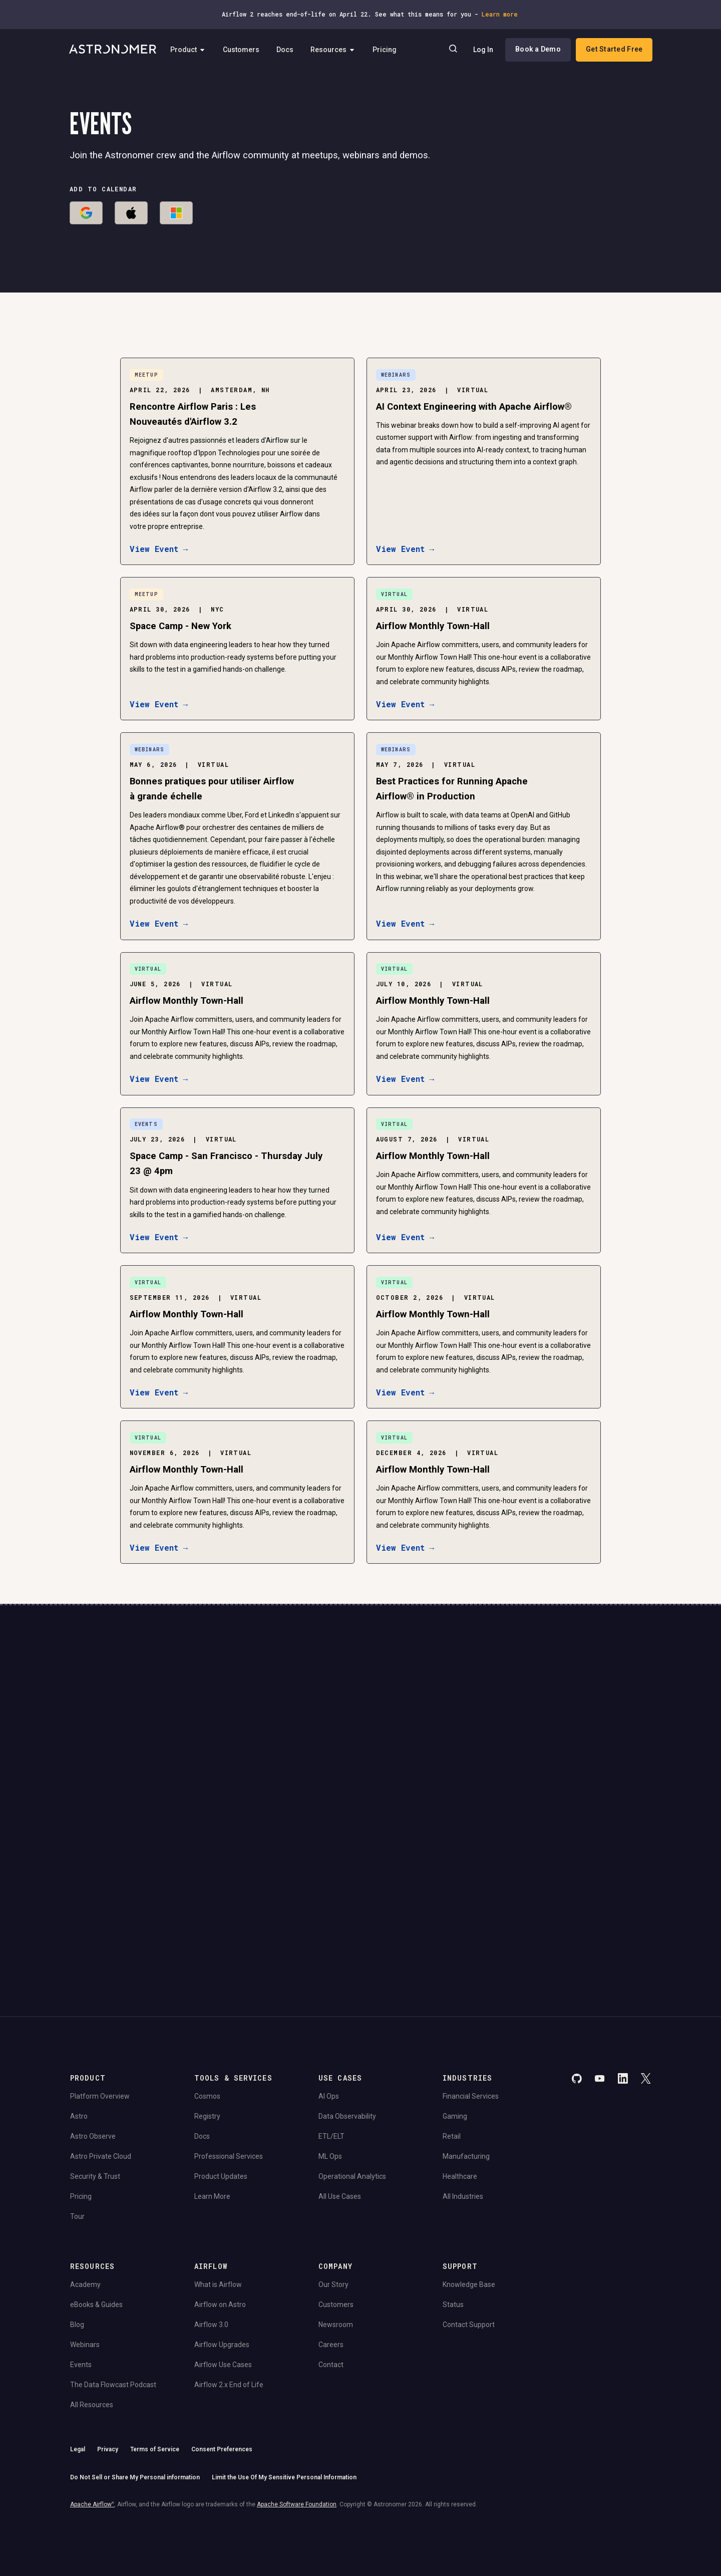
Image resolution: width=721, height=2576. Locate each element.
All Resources (91, 2300)
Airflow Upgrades (221, 2240)
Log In (482, 50)
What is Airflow (218, 2180)
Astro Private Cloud (100, 2052)
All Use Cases (339, 2092)
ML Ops (330, 2052)
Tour (77, 2112)
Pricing (389, 50)
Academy (85, 2180)
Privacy (107, 2344)
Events (81, 2260)
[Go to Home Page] (114, 50)
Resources (337, 50)
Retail (452, 2032)
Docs (289, 50)
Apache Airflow (92, 2399)
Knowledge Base (469, 2180)
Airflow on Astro (220, 2200)
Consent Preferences (221, 2344)
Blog (77, 2220)
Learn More (212, 2092)
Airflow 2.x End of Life (228, 2280)
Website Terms (289, 1821)
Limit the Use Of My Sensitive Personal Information (284, 2372)
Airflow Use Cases (223, 2260)
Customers (245, 50)
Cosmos (207, 1991)
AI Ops (328, 1991)
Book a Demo (537, 50)
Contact (330, 2260)
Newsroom (335, 2220)
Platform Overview (100, 1991)
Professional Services (228, 2052)
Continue (445, 1771)
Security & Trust (95, 2072)
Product (192, 50)
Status (453, 2200)
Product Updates (220, 2072)
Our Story (333, 2180)
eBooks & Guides (96, 2200)
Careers (330, 2240)
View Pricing (575, 1799)
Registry (207, 2012)
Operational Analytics (352, 2072)
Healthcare (460, 2072)
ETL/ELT (331, 2032)
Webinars (85, 2240)
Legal (77, 2344)
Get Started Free (613, 50)
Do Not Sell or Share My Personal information (135, 2372)
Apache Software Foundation (296, 2399)
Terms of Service (154, 2344)
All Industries (463, 2092)
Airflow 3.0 (211, 2220)
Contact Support (469, 2220)
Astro (79, 2012)
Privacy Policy (248, 1821)
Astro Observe (93, 2032)
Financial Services (471, 1991)
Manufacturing (466, 2052)
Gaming (455, 2012)
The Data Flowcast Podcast (113, 2280)
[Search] (452, 50)
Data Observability (347, 2012)
